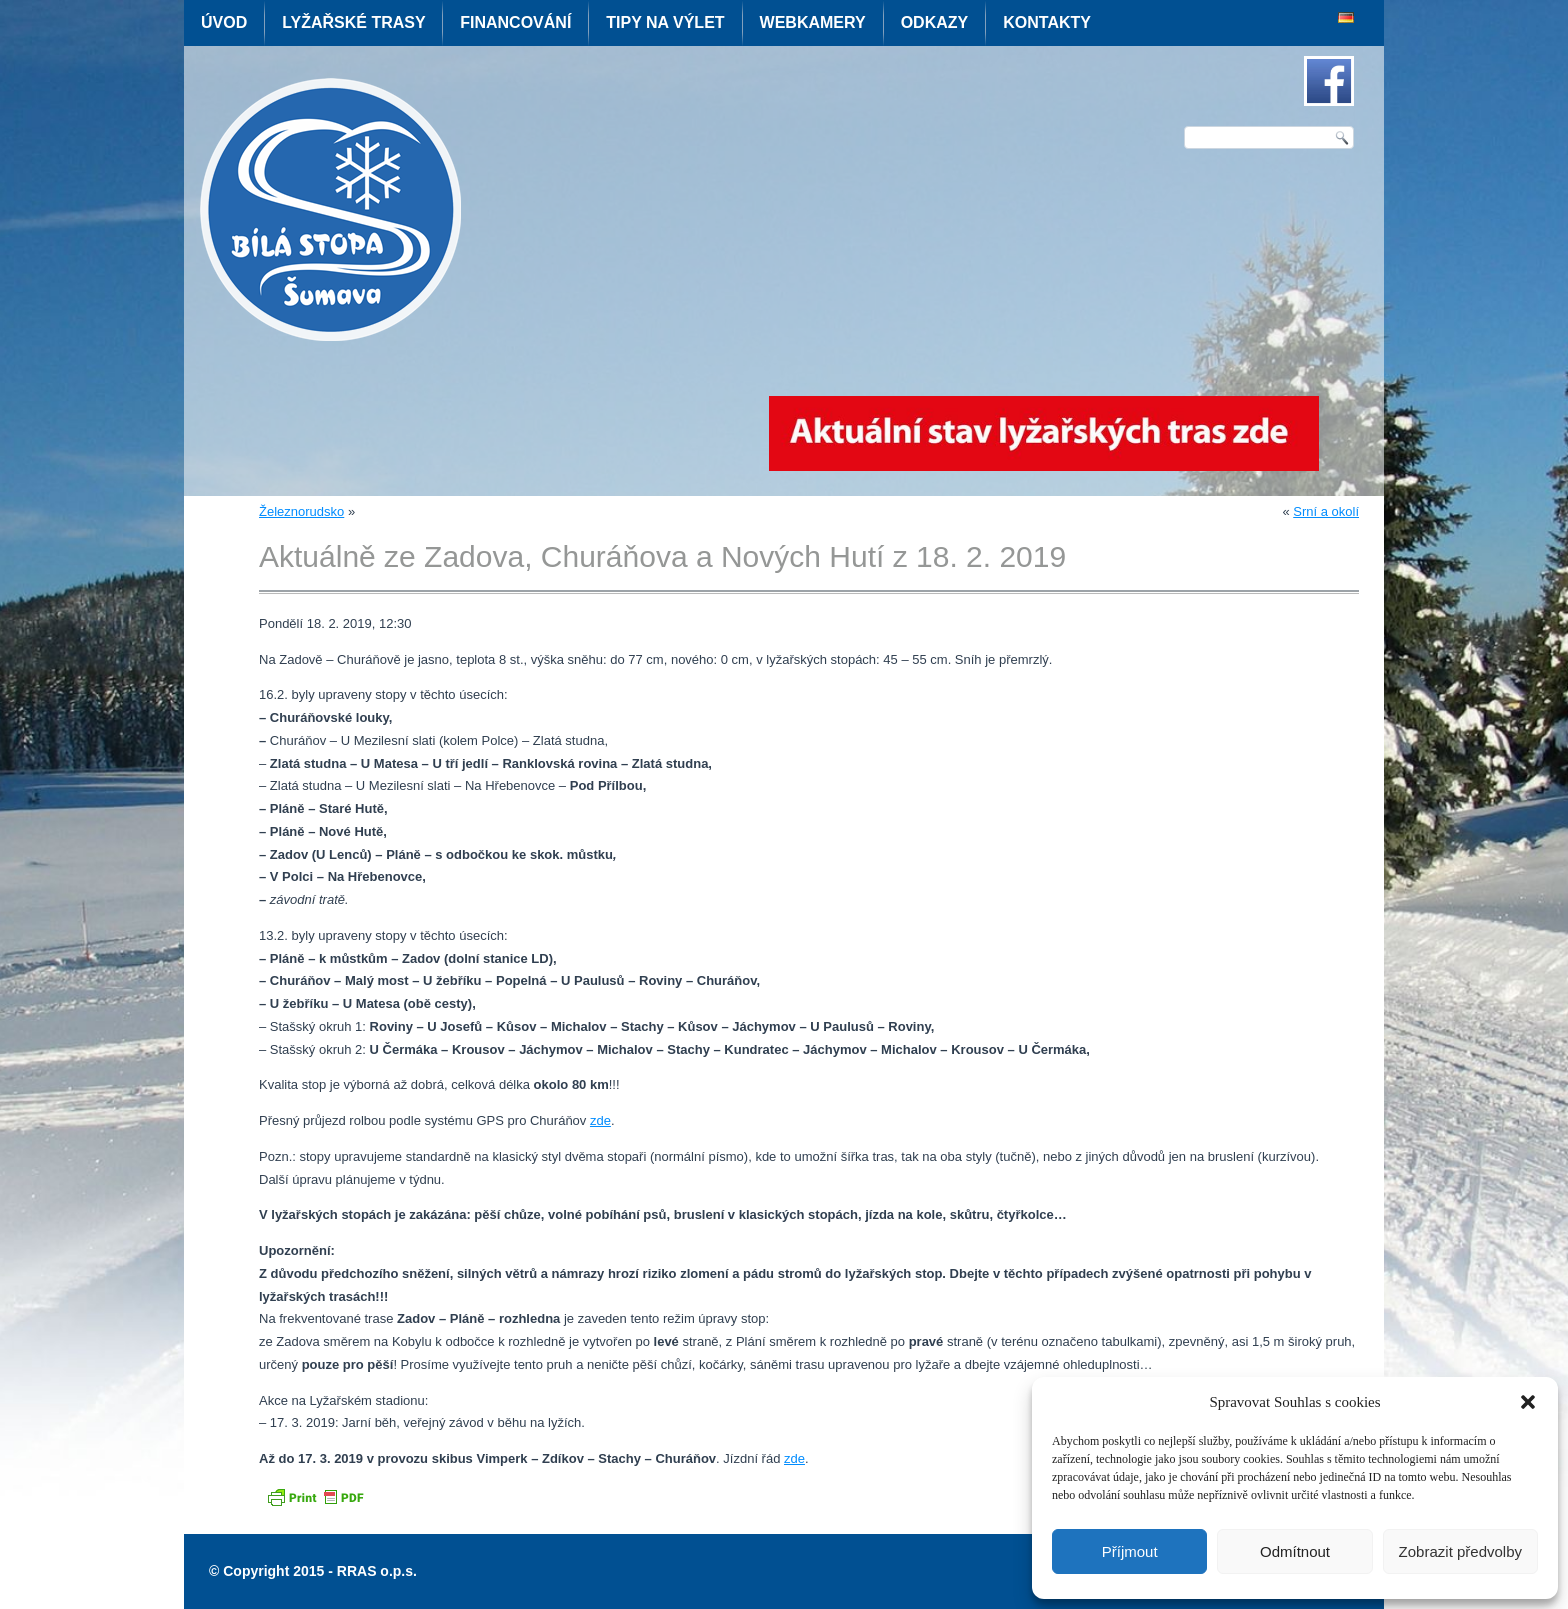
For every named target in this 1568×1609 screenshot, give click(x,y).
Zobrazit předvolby (1460, 1551)
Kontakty (1047, 22)
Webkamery (813, 22)
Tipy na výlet (665, 22)
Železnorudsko (301, 511)
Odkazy (935, 22)
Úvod (224, 22)
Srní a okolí (1326, 511)
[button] (1528, 1402)
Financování (515, 22)
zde (600, 1120)
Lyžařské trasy (353, 22)
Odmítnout (1295, 1551)
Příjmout (1130, 1551)
